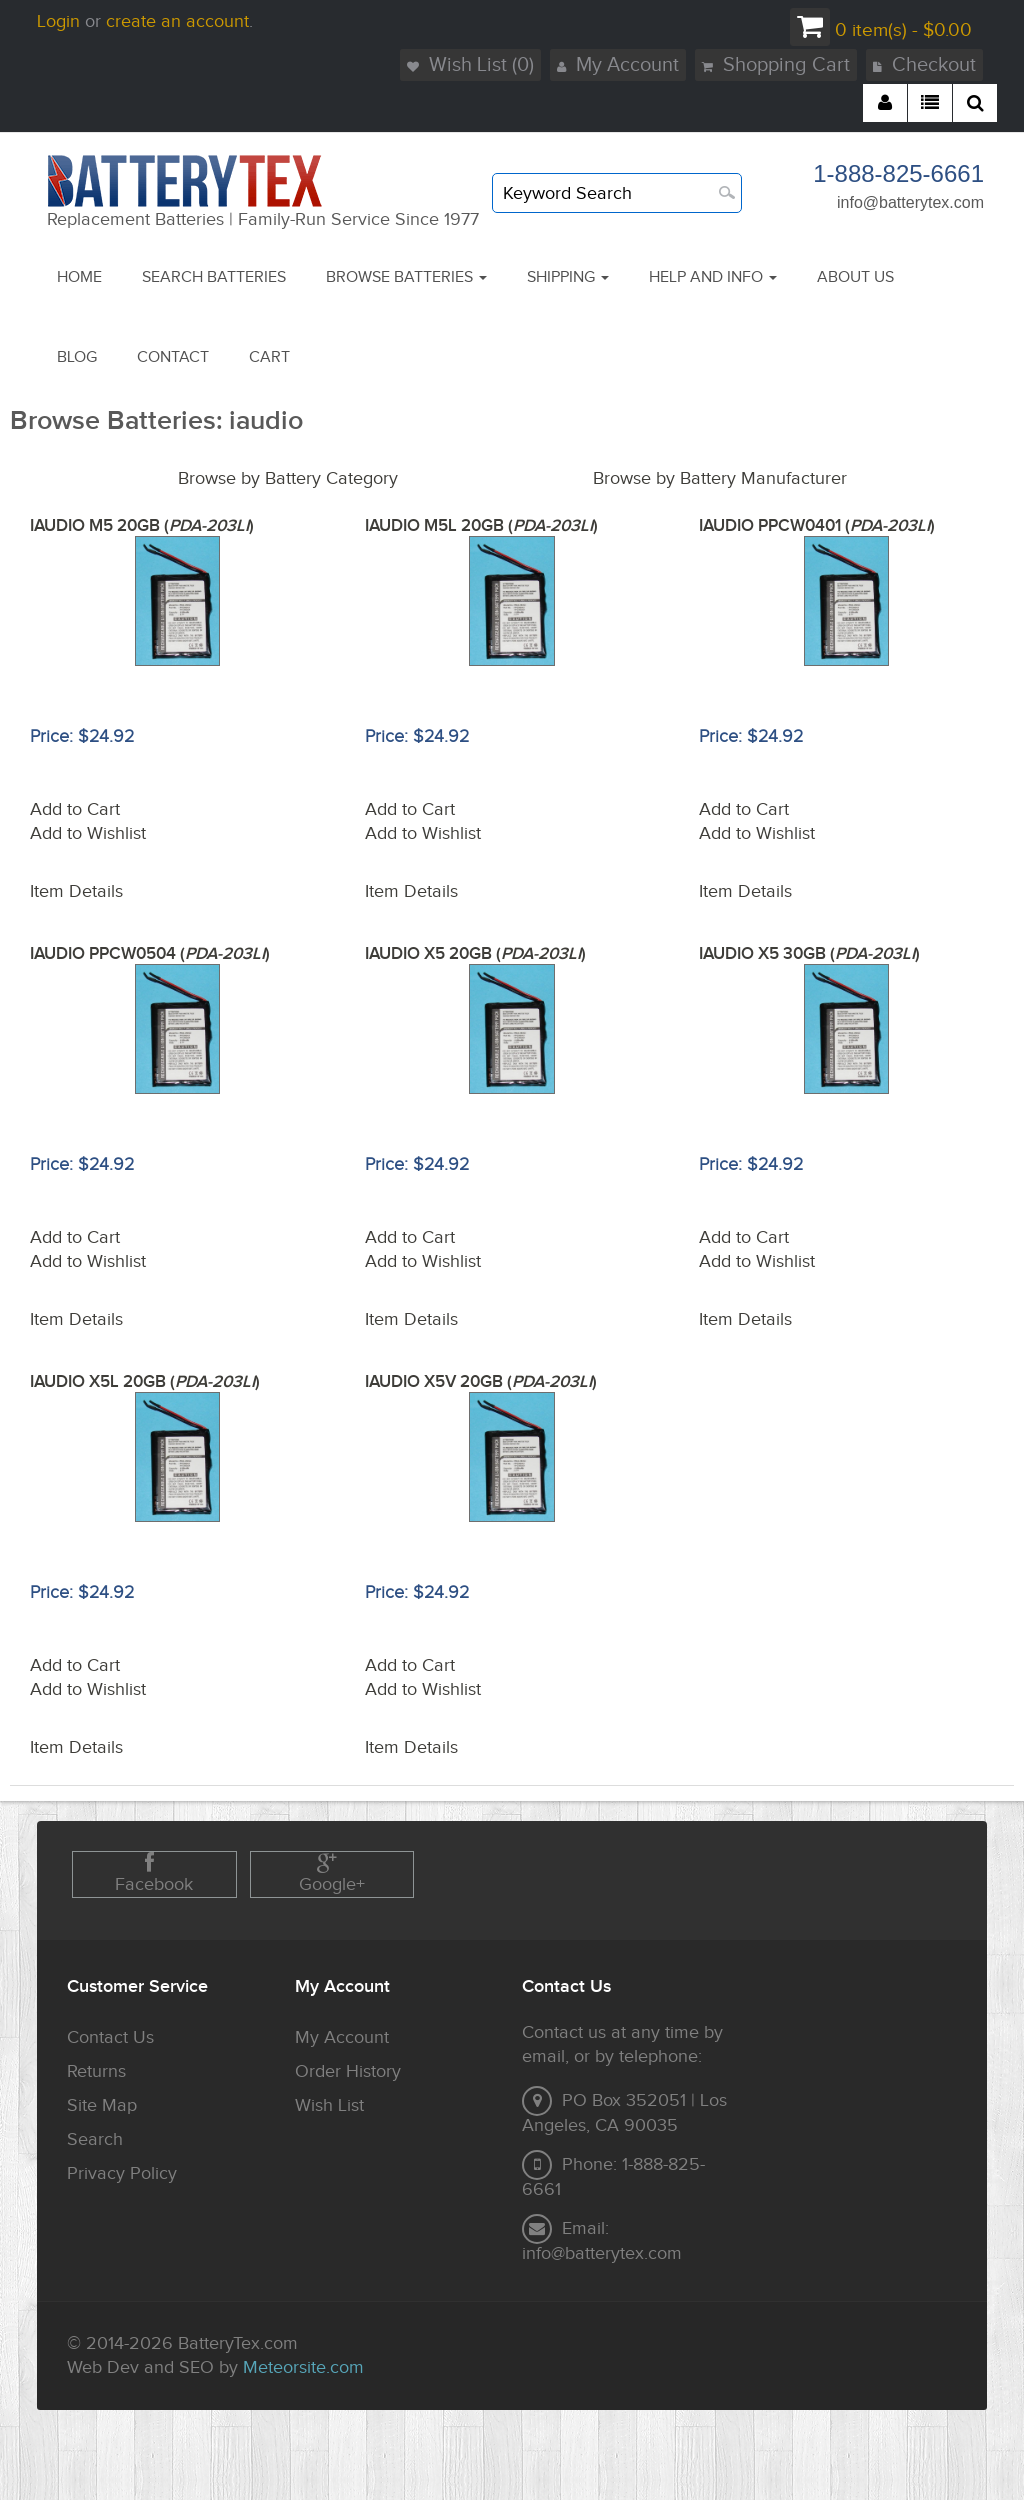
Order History (348, 2071)
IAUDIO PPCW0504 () (150, 954)
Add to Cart (75, 809)
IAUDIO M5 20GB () (142, 526)
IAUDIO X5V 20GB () (481, 1382)
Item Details (76, 891)
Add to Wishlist (88, 833)
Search (95, 2139)
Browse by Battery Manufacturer (720, 478)
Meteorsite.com (303, 2367)
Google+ (332, 1873)
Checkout (924, 65)
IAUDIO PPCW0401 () (817, 526)
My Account (618, 65)
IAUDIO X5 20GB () (475, 954)
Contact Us (110, 2037)
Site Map (102, 2105)
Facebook (154, 1873)
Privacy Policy (122, 2173)
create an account (177, 21)
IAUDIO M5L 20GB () (481, 526)
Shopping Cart (776, 65)
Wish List (329, 2105)
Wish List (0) (470, 65)
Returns (96, 2071)
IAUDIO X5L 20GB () (145, 1382)
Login (58, 21)
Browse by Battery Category (288, 478)
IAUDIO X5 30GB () (809, 954)
